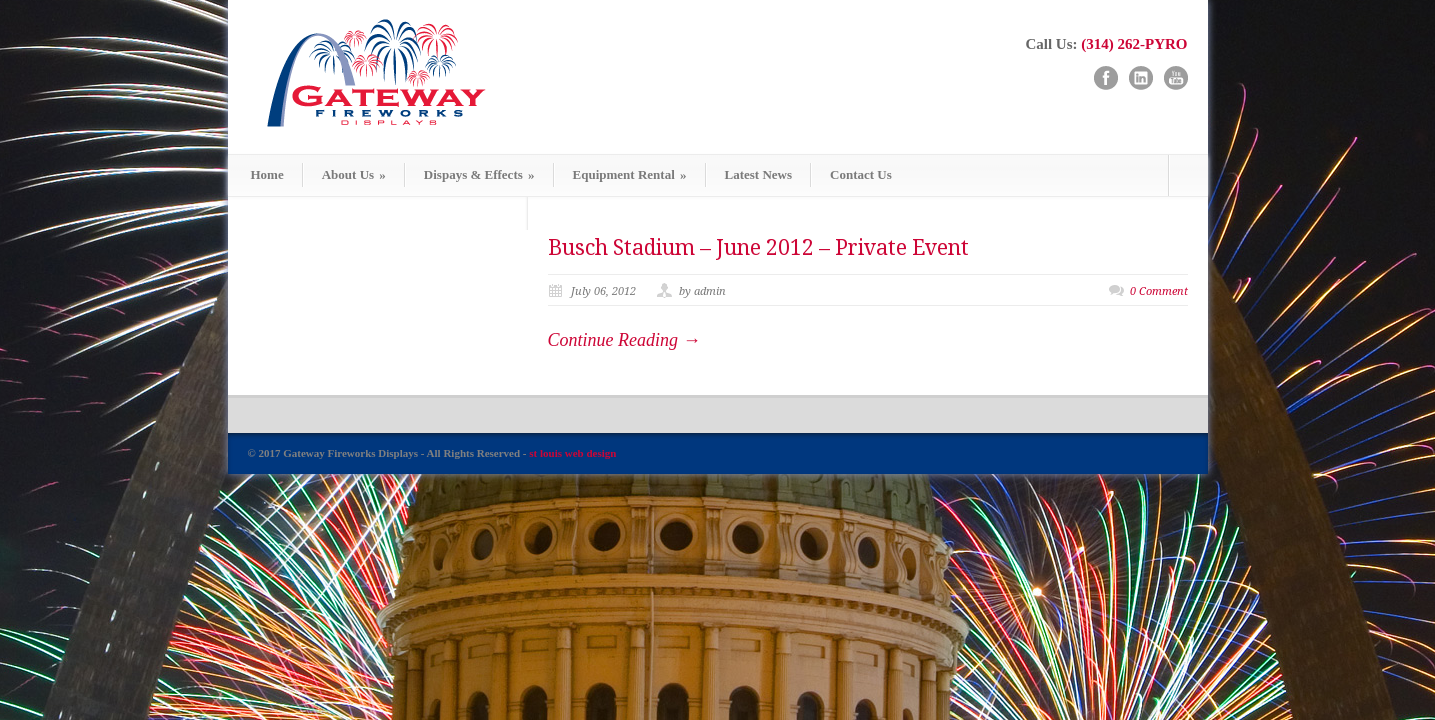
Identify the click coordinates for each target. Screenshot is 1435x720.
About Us (354, 174)
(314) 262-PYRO (1134, 44)
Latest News (759, 174)
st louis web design (572, 453)
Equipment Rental (630, 174)
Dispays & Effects (479, 174)
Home (267, 174)
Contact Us (861, 174)
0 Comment (1159, 291)
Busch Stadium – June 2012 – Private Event (758, 247)
